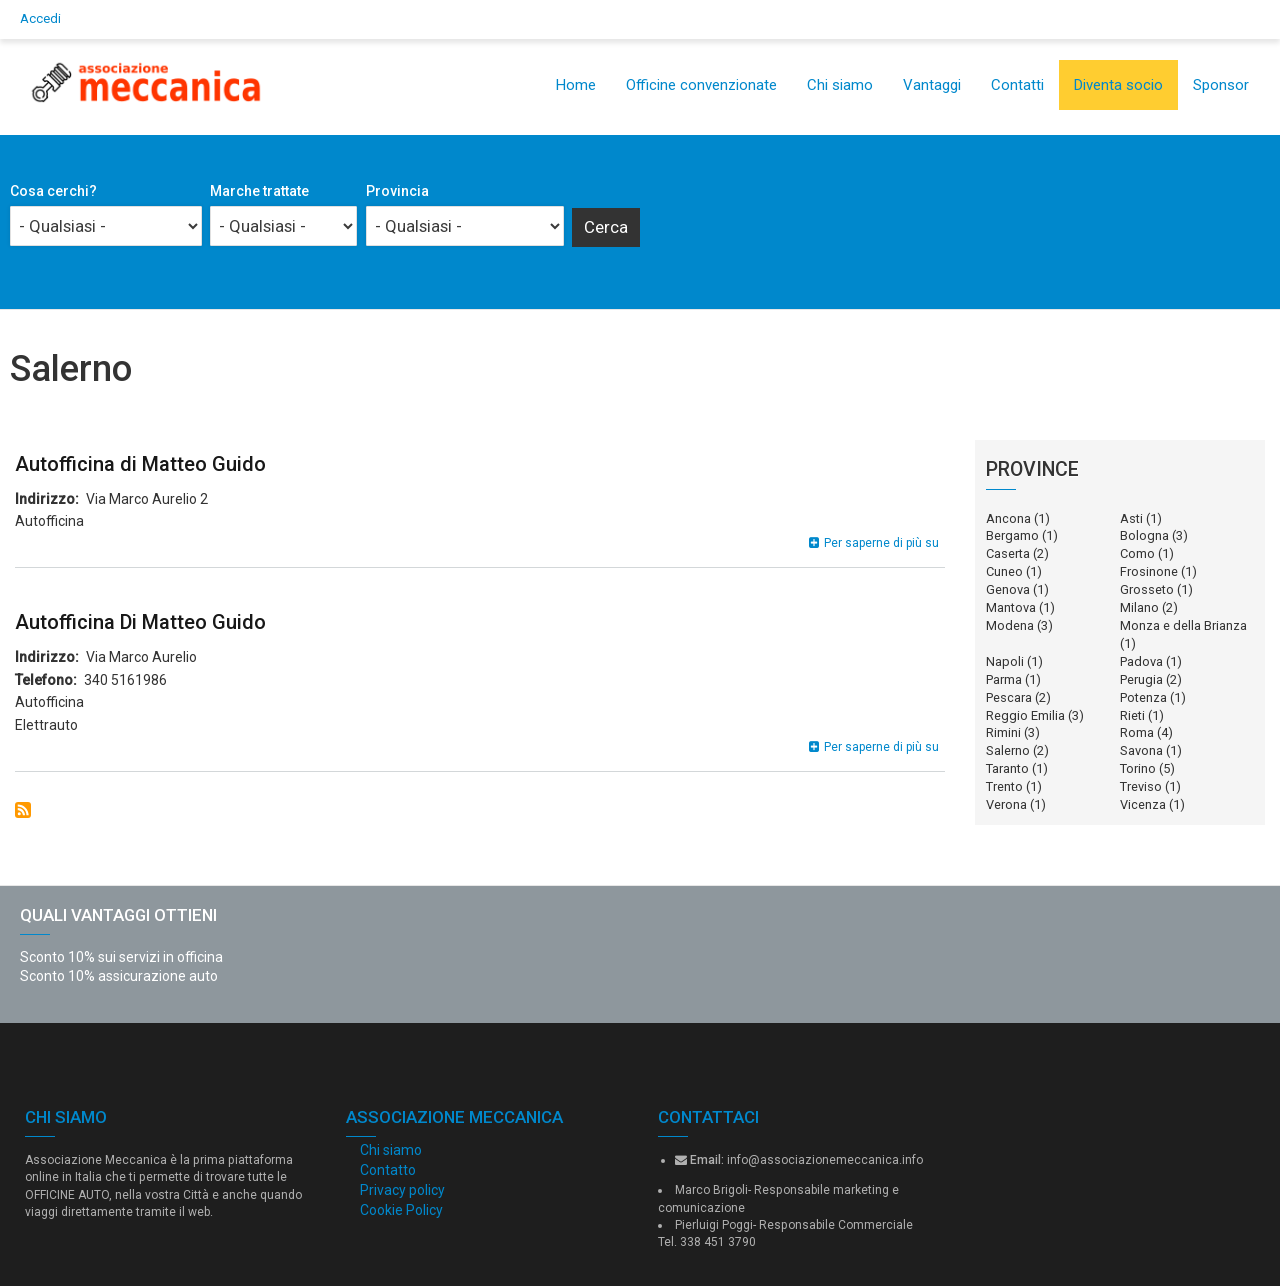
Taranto (1007, 768)
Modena (1010, 625)
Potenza (1143, 697)
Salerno (1008, 750)
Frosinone (1149, 571)
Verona (1006, 804)
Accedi (40, 18)
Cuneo (1004, 571)
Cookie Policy (401, 1210)
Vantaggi (932, 85)
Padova (1141, 661)
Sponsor (1221, 85)
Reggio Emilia (1025, 715)
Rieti (1132, 715)
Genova (1008, 589)
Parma (1004, 679)
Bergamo (1012, 535)
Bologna (1144, 535)
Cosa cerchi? (53, 191)
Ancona (1008, 518)
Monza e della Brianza (1183, 625)
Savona (1141, 750)
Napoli (1005, 661)
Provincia (397, 191)
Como (1137, 553)
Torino (1138, 768)
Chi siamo (840, 85)
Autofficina (49, 521)
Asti (1131, 518)
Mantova (1011, 607)
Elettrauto (46, 725)
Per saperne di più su (881, 543)
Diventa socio (1118, 85)
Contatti (1017, 85)
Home (576, 85)
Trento (1004, 786)
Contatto (388, 1170)
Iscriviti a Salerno (23, 810)
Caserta (1008, 553)
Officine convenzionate (701, 85)
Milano (1139, 607)
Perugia (1141, 679)
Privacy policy (402, 1190)
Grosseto (1147, 589)
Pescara (1009, 697)
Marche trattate (259, 191)
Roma (1137, 732)
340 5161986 (125, 680)
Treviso (1141, 786)
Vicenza (1143, 804)
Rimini (1003, 732)
